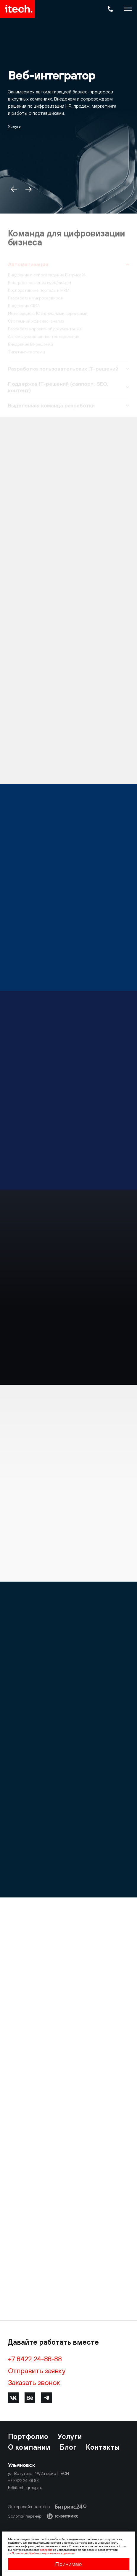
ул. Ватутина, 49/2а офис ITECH (38, 2473)
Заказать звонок (34, 2382)
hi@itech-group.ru (25, 2487)
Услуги (14, 126)
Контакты (103, 2447)
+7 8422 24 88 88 (23, 2480)
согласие (46, 2549)
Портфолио (28, 2436)
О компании (29, 2447)
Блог (68, 2447)
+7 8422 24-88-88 (35, 2358)
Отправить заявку (36, 2370)
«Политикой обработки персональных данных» (42, 2553)
